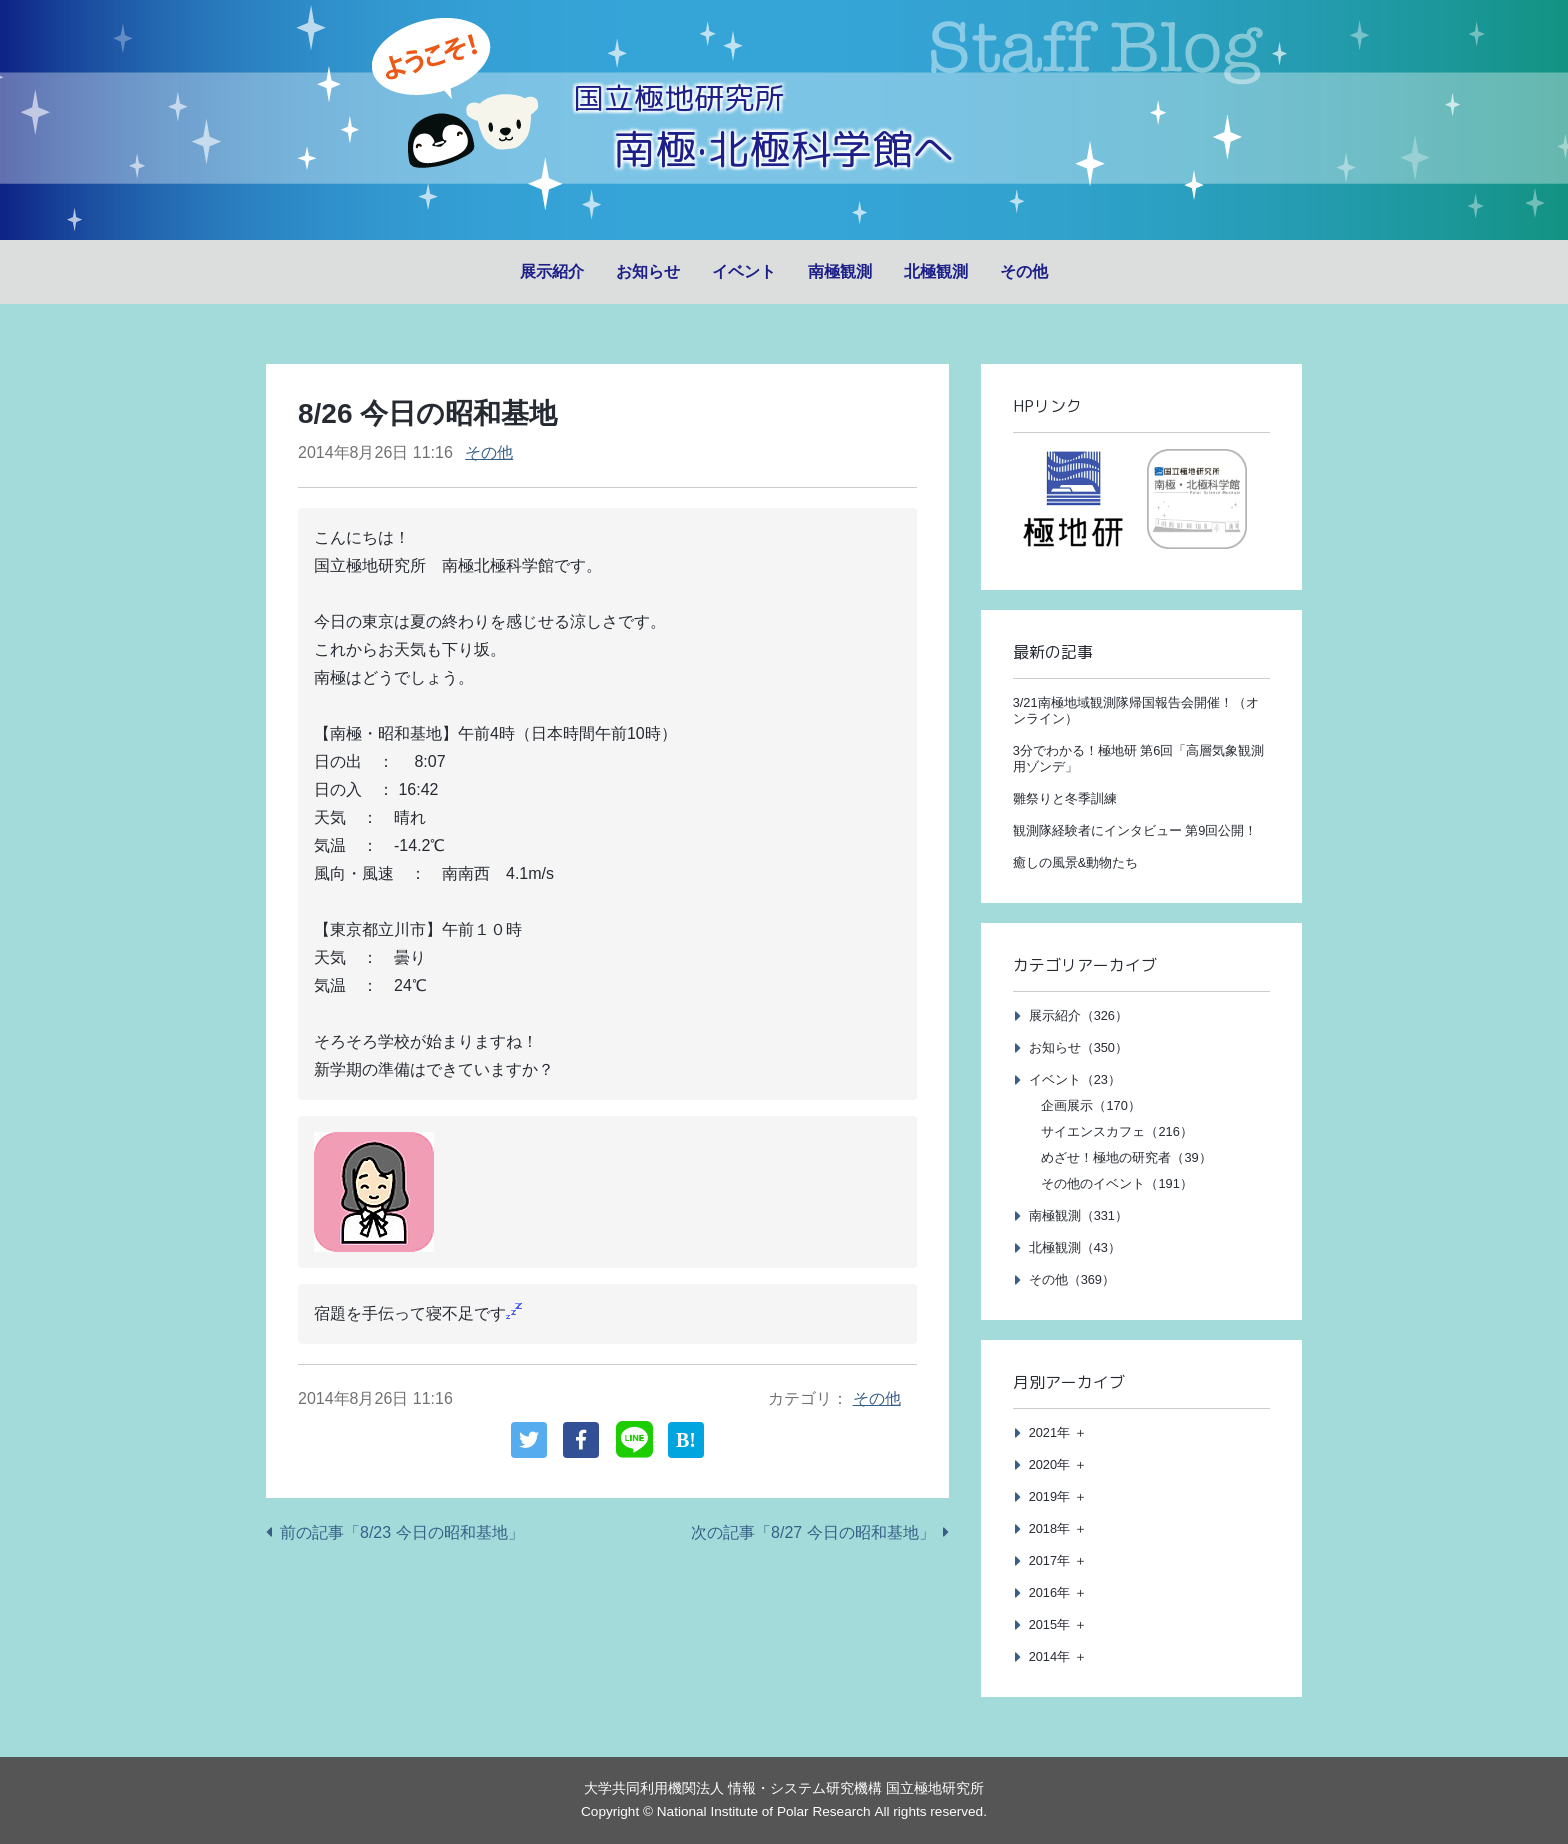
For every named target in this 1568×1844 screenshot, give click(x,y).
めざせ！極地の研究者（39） (1126, 1157)
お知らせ (648, 271)
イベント (744, 271)
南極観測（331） (1078, 1215)
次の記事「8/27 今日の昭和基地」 (813, 1532)
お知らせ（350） (1078, 1047)
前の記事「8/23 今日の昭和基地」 (402, 1532)
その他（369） (1072, 1279)
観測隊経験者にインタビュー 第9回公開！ (1135, 830)
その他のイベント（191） (1116, 1183)
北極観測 (936, 271)
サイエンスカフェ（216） (1116, 1131)
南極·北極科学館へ (784, 147)
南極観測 (840, 271)
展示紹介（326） (1078, 1015)
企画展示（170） (1090, 1105)
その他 (1024, 271)
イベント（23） (1075, 1079)
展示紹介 (552, 271)
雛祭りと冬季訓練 (1065, 798)
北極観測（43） (1075, 1247)
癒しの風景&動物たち (1076, 862)
